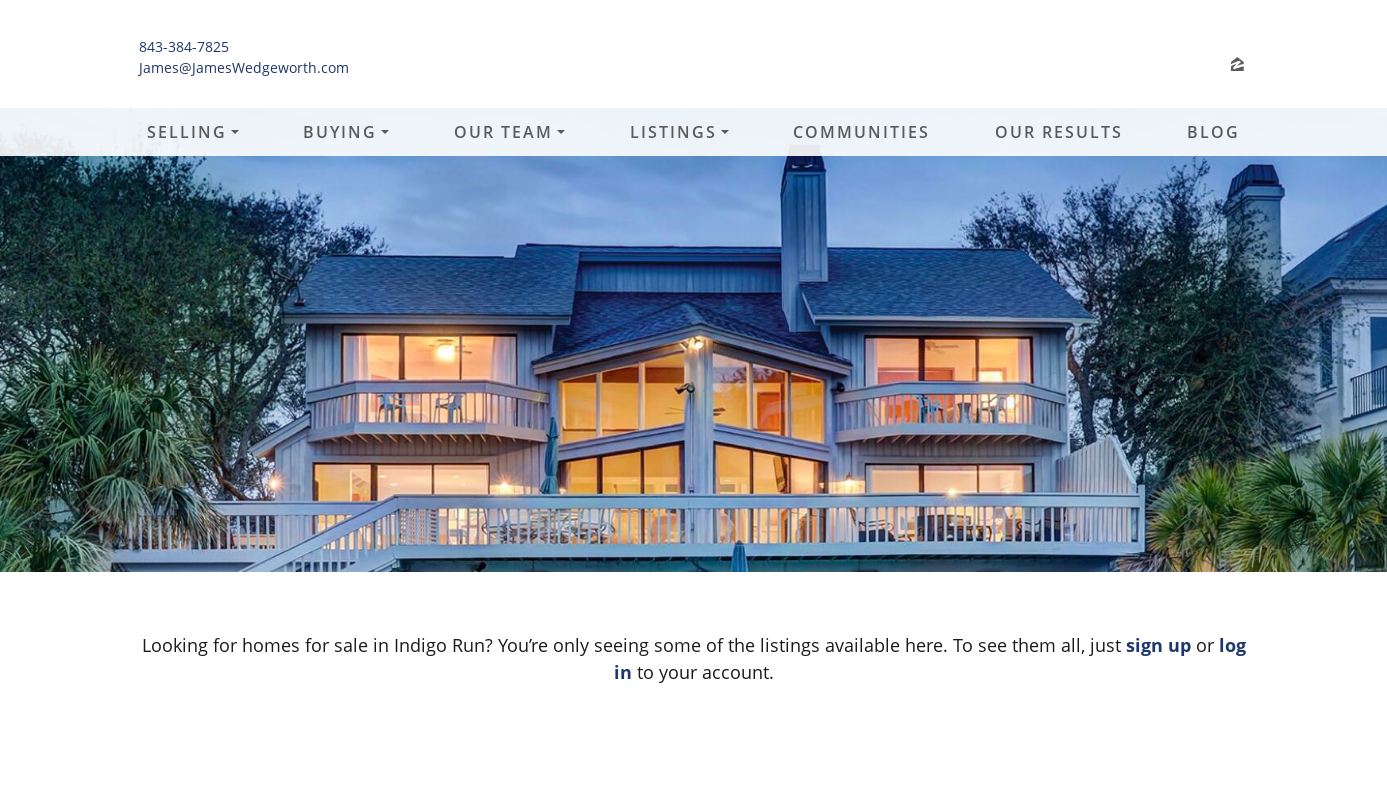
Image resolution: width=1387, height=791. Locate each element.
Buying (340, 132)
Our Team (503, 132)
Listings (673, 132)
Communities (861, 132)
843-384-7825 (184, 46)
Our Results (1059, 132)
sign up (1158, 645)
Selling (187, 132)
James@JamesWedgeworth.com (244, 67)
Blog (1213, 132)
